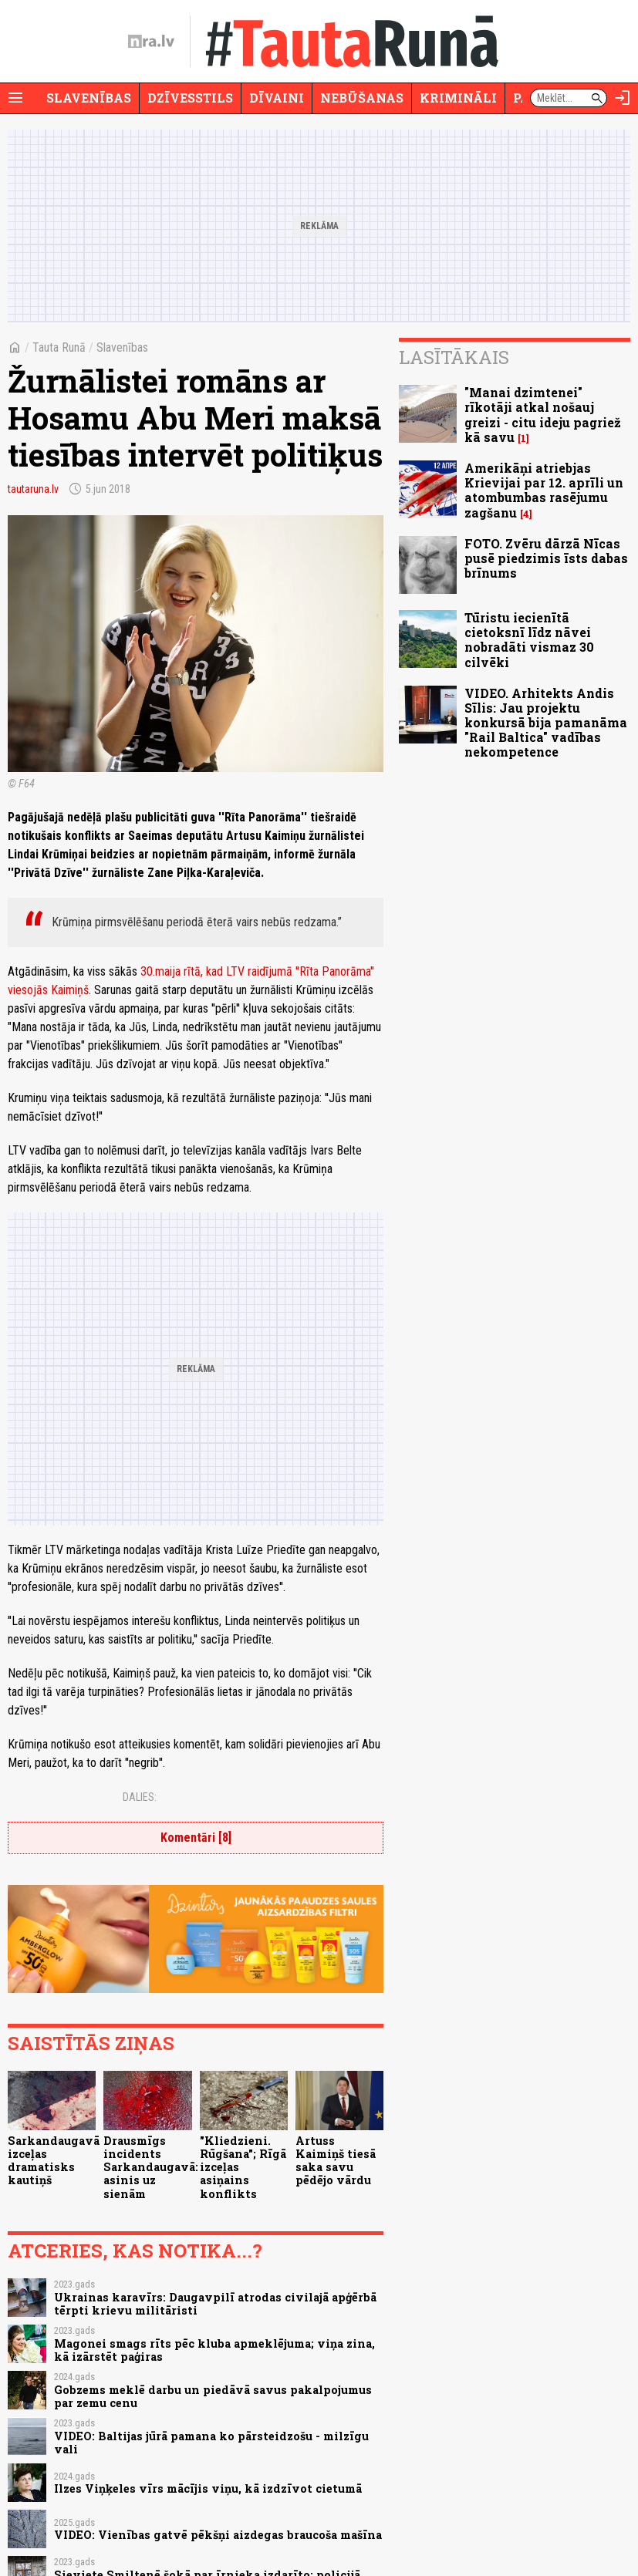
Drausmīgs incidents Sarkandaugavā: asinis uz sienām (150, 2167)
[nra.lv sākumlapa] (151, 42)
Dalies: (140, 1797)
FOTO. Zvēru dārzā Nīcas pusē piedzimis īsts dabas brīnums (546, 558)
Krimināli (458, 97)
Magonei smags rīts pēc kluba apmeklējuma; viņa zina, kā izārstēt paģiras (214, 2350)
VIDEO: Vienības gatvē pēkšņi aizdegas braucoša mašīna (218, 2534)
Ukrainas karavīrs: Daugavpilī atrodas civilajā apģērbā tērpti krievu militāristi (215, 2304)
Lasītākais (454, 357)
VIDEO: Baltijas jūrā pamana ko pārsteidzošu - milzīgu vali (211, 2442)
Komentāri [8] (195, 1837)
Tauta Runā (59, 347)
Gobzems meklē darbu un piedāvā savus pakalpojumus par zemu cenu (213, 2396)
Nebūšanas (361, 97)
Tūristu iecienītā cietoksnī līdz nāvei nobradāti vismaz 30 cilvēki (529, 639)
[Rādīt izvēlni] (15, 98)
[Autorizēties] (622, 98)
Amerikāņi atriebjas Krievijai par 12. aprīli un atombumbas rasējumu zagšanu (543, 490)
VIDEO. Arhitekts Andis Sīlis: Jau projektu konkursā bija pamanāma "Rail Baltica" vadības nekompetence (545, 722)
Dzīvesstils (190, 97)
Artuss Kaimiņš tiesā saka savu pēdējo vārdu (335, 2160)
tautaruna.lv (33, 489)
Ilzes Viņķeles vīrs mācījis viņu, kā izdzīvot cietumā (208, 2488)
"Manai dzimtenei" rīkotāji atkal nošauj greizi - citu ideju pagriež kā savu (542, 414)
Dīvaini (276, 97)
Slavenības (88, 97)
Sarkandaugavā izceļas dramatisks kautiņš (54, 2160)
